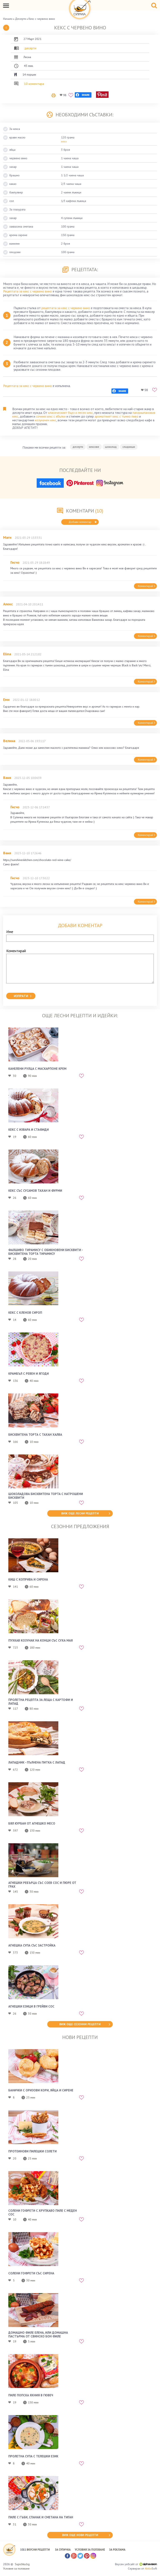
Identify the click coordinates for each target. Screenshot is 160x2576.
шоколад (111, 447)
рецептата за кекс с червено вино (65, 308)
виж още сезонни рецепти (80, 2024)
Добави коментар (83, 522)
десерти (30, 48)
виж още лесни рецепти (80, 1513)
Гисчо (14, 562)
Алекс (8, 604)
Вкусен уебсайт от (136, 2564)
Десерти (20, 19)
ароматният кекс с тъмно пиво (116, 416)
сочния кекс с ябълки (51, 416)
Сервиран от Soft (142, 2568)
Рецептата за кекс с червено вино (27, 291)
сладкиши (128, 447)
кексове (94, 447)
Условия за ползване (16, 2568)
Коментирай (146, 586)
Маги (7, 537)
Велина (9, 740)
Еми (6, 699)
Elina (7, 654)
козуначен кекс (45, 420)
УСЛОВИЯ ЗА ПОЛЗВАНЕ (90, 2549)
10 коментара (34, 84)
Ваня (7, 777)
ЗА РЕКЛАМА (117, 2549)
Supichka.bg (22, 2564)
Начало (7, 19)
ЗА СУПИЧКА (63, 2549)
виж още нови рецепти (80, 2535)
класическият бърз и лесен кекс (70, 412)
